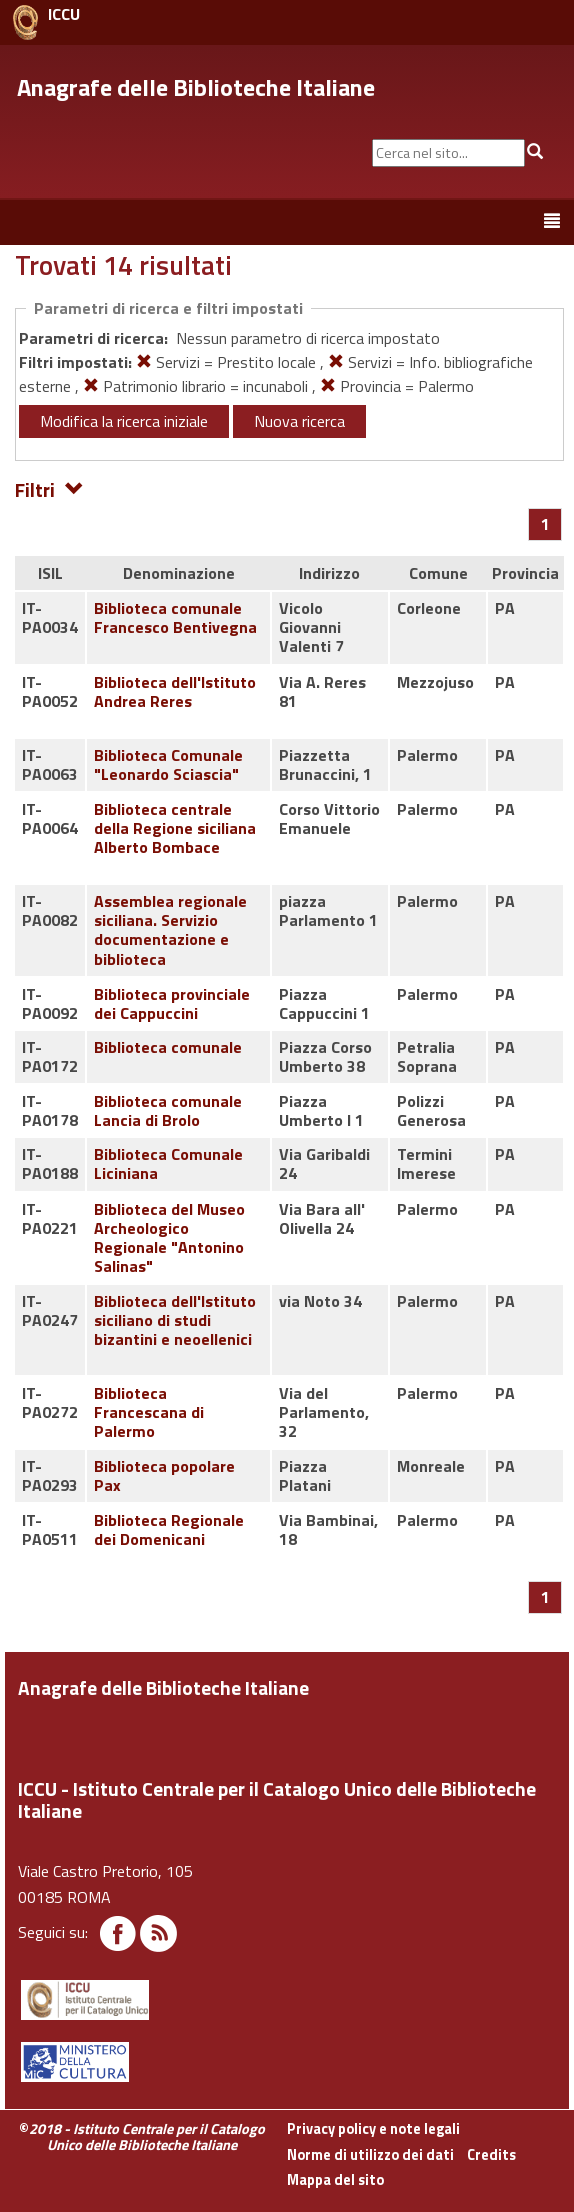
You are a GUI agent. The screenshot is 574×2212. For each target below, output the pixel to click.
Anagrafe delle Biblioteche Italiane (196, 87)
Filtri (49, 488)
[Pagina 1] (545, 524)
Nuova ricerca (299, 421)
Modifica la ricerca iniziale (124, 421)
